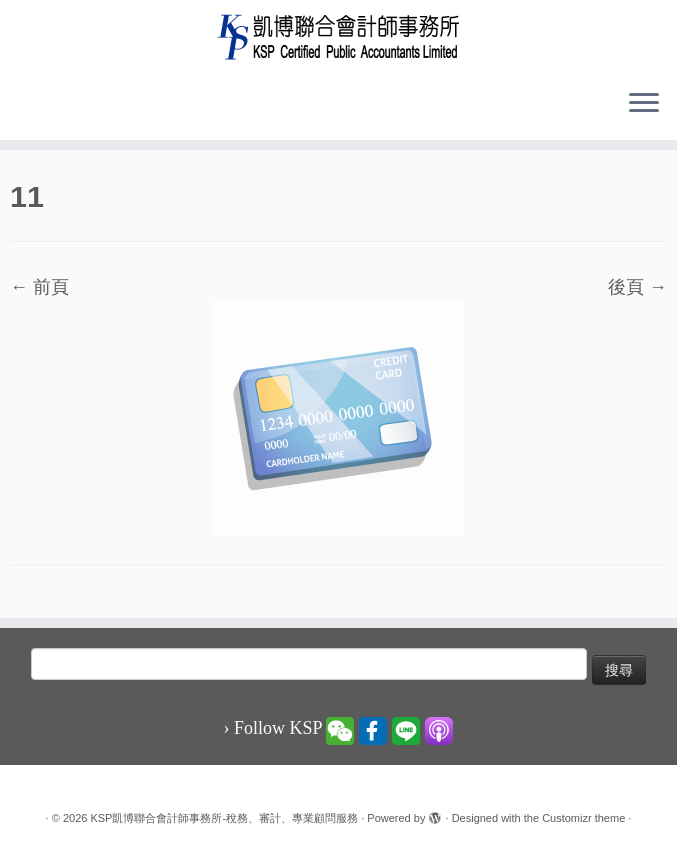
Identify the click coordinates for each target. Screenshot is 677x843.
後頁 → (637, 287)
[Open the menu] (644, 104)
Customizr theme (583, 818)
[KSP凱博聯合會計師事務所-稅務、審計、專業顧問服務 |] (338, 36)
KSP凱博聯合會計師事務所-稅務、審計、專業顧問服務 (224, 818)
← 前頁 (39, 287)
